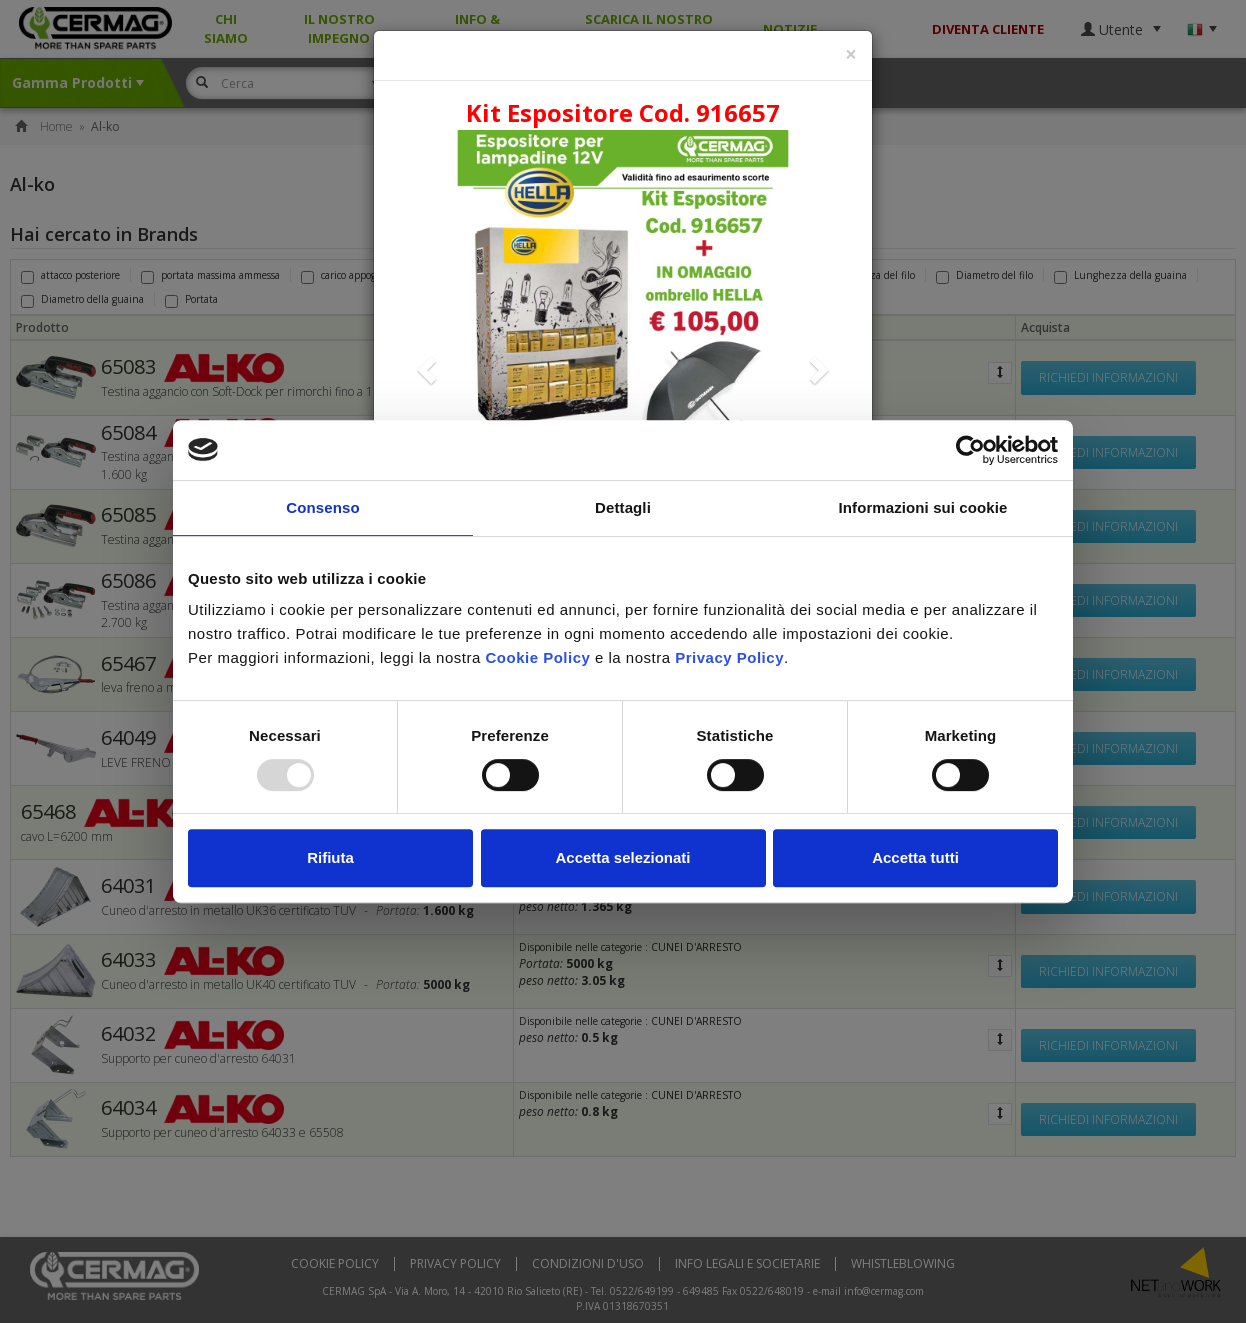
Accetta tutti (915, 857)
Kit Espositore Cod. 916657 (623, 112)
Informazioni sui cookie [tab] (923, 507)
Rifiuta (330, 857)
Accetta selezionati (622, 857)
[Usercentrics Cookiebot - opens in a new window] (970, 450)
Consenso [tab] (322, 507)
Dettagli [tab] (623, 507)
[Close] (851, 54)
